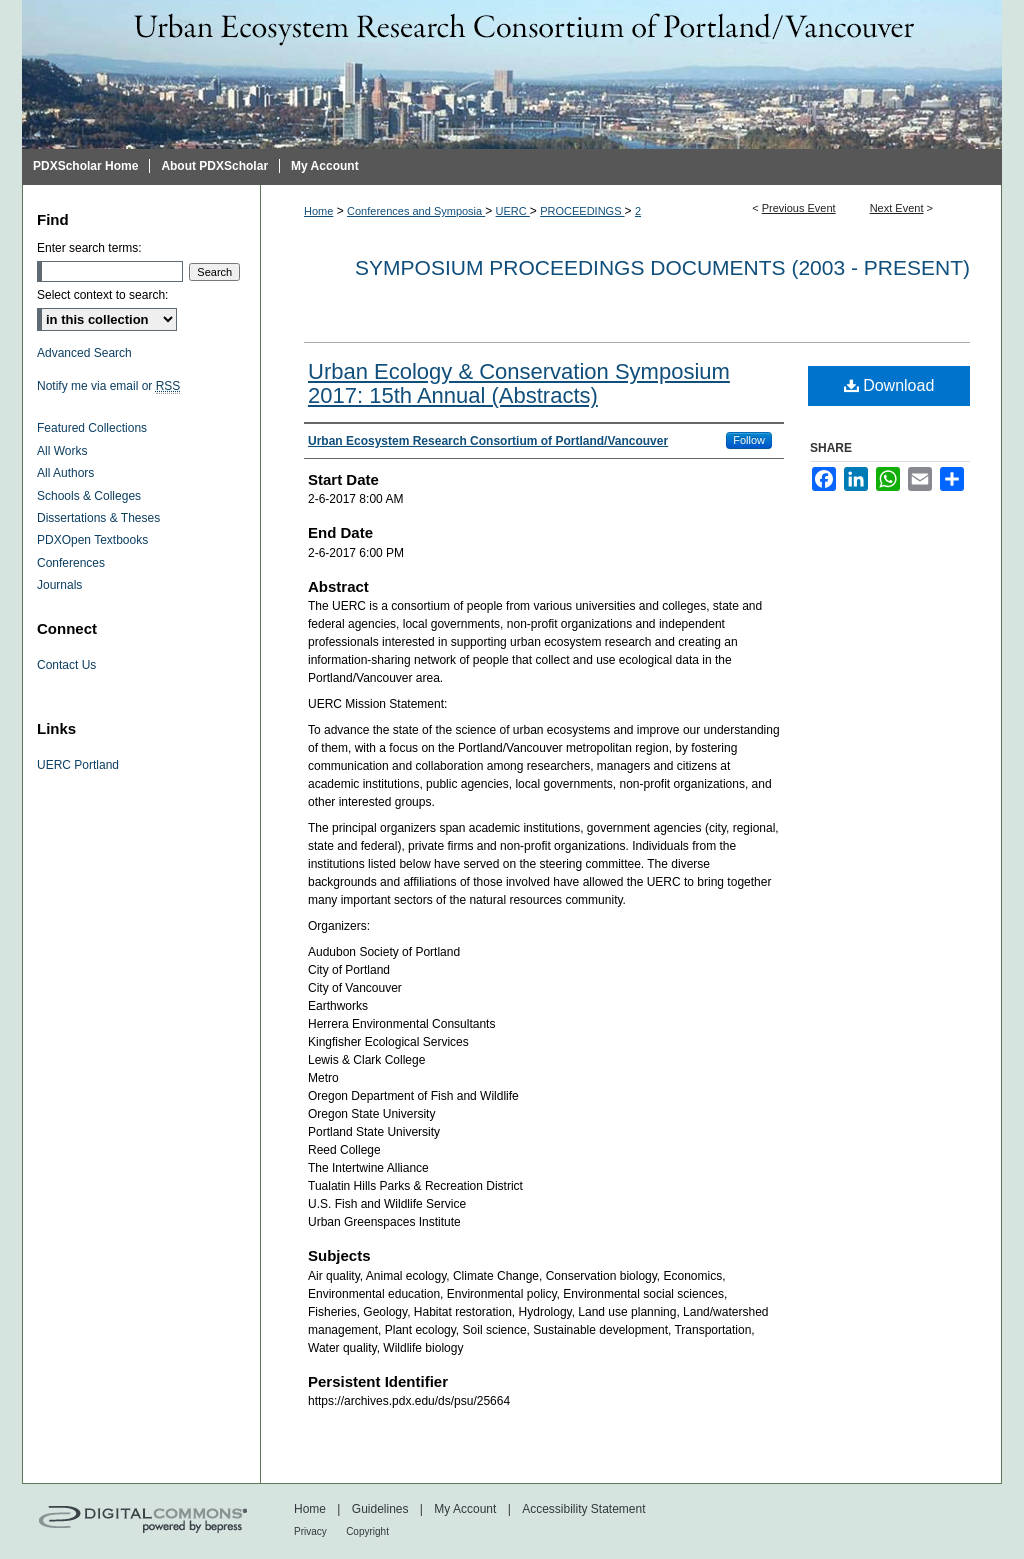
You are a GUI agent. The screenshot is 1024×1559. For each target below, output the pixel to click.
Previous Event (799, 208)
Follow (749, 440)
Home (318, 211)
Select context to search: (102, 295)
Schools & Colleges (89, 496)
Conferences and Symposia (416, 211)
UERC (513, 211)
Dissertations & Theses (98, 518)
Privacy (310, 1531)
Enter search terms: (89, 248)
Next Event (897, 208)
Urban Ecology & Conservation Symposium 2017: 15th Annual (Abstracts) (519, 383)
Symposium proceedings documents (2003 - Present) (662, 267)
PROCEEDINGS (582, 211)
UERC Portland (78, 765)
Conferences (71, 563)
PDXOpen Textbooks (92, 540)
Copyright (367, 1531)
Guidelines (380, 1509)
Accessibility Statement (583, 1509)
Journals (59, 585)
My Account (465, 1509)
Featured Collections (92, 428)
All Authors (65, 473)
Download (889, 385)
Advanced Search (84, 353)
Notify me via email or (108, 386)
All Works (62, 451)
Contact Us (66, 665)
